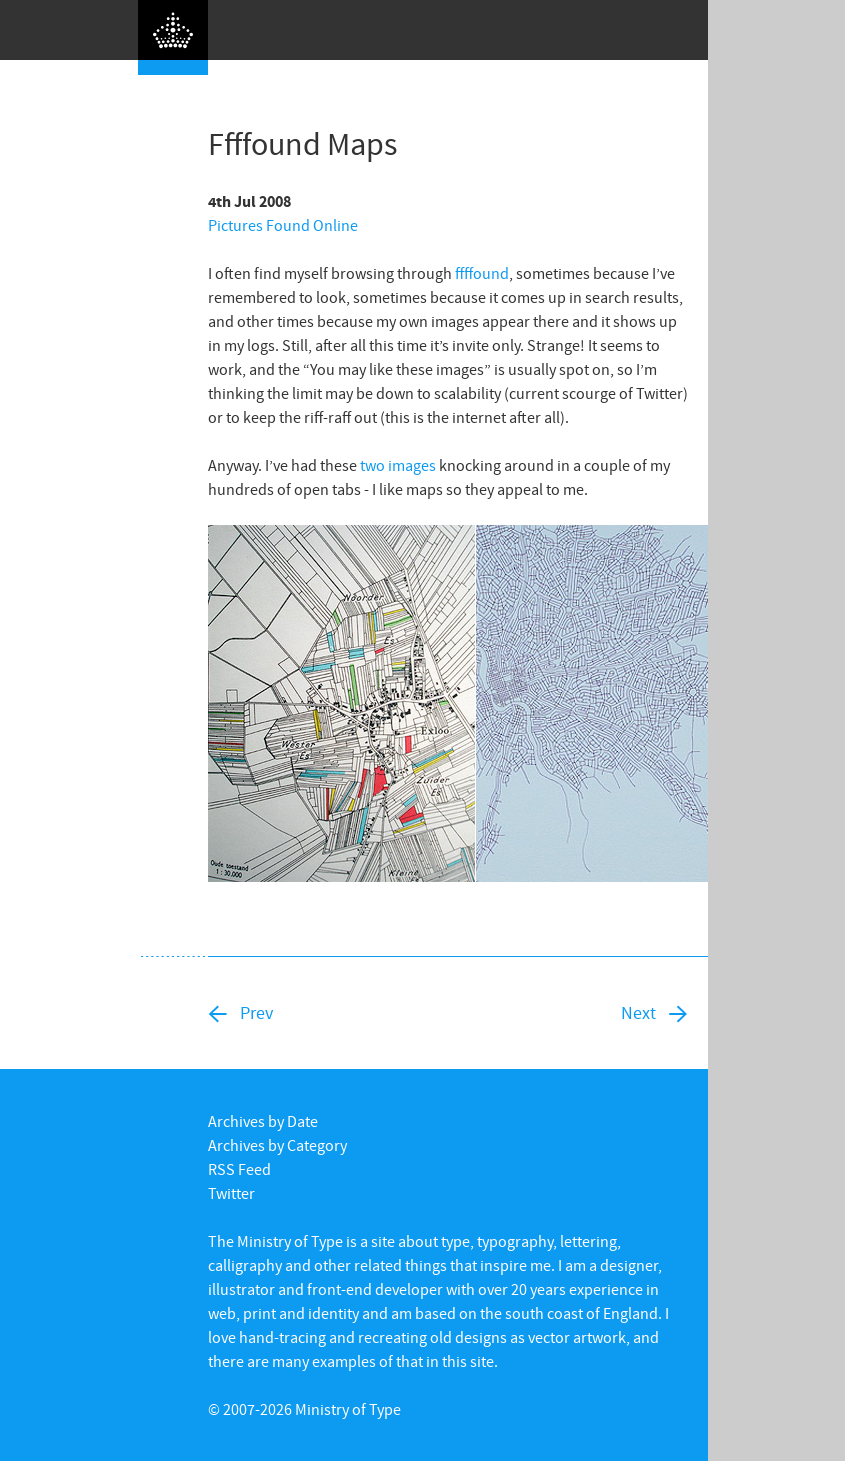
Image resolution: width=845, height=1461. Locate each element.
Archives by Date (263, 1121)
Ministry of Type (348, 1409)
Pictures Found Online (283, 225)
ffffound (482, 273)
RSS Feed (239, 1169)
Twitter (231, 1193)
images (412, 465)
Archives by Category (277, 1145)
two (372, 465)
